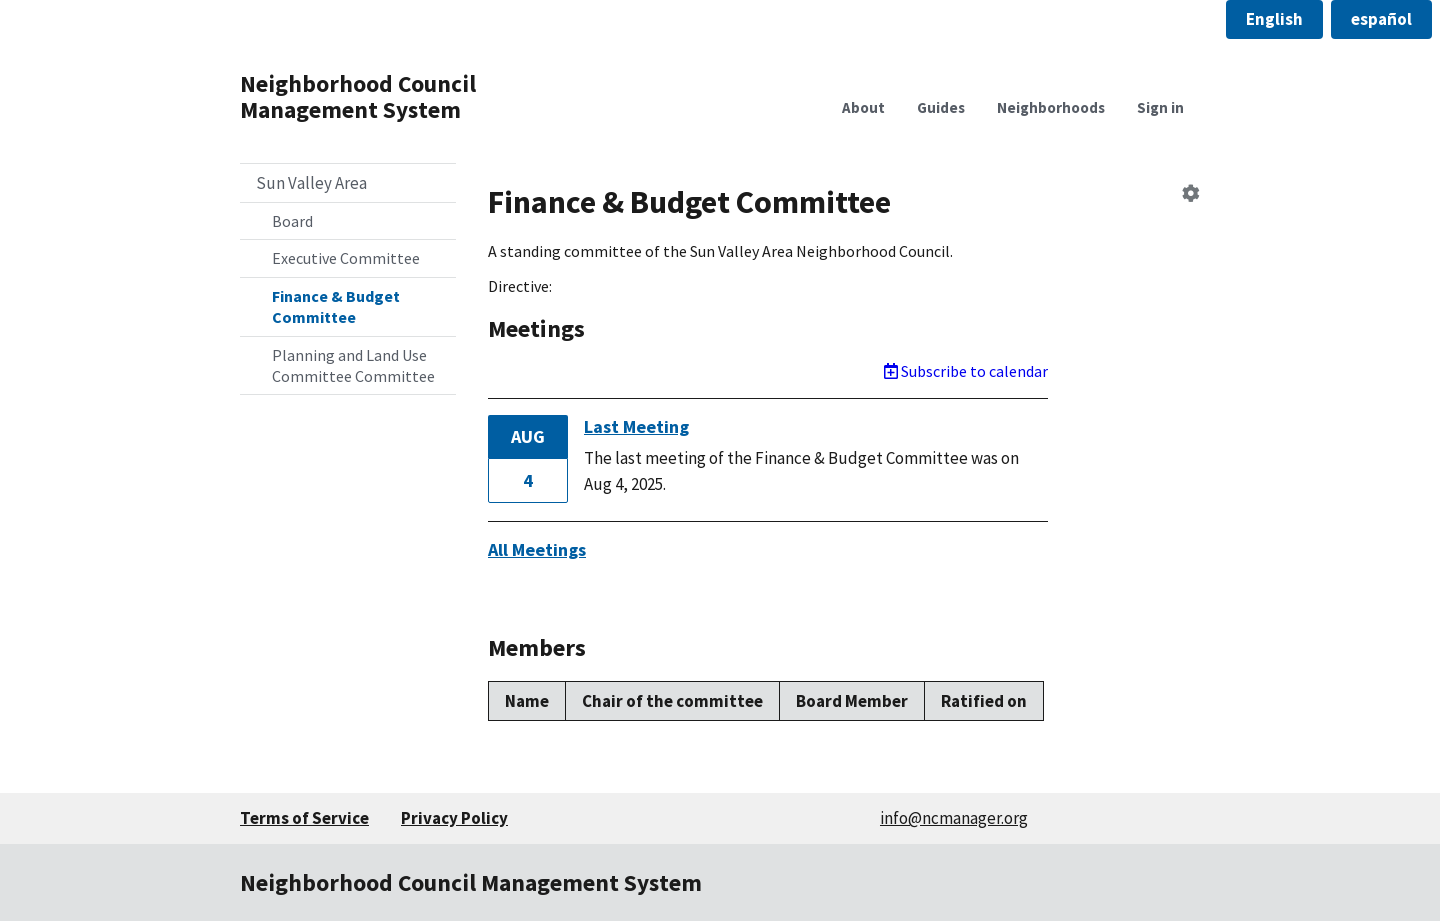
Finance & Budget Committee (336, 306)
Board (292, 221)
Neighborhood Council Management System (358, 96)
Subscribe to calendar (966, 371)
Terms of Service (304, 818)
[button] (1274, 19)
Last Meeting (636, 426)
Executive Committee (346, 258)
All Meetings (537, 549)
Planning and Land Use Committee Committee (353, 365)
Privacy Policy (454, 818)
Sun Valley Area (311, 183)
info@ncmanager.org (954, 818)
